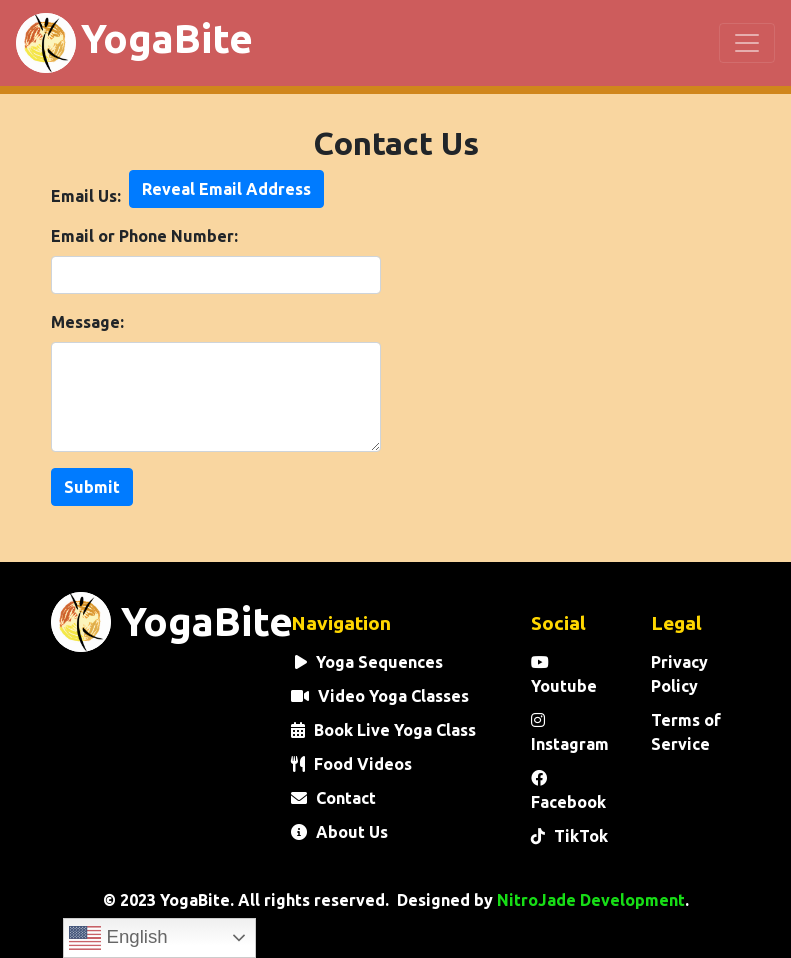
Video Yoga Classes (380, 696)
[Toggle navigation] (747, 43)
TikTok (569, 836)
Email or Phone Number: (144, 236)
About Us (339, 832)
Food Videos (351, 764)
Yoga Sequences (367, 662)
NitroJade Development (591, 900)
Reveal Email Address (226, 189)
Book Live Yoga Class (383, 730)
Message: (87, 322)
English (118, 938)
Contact (333, 798)
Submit (92, 487)
